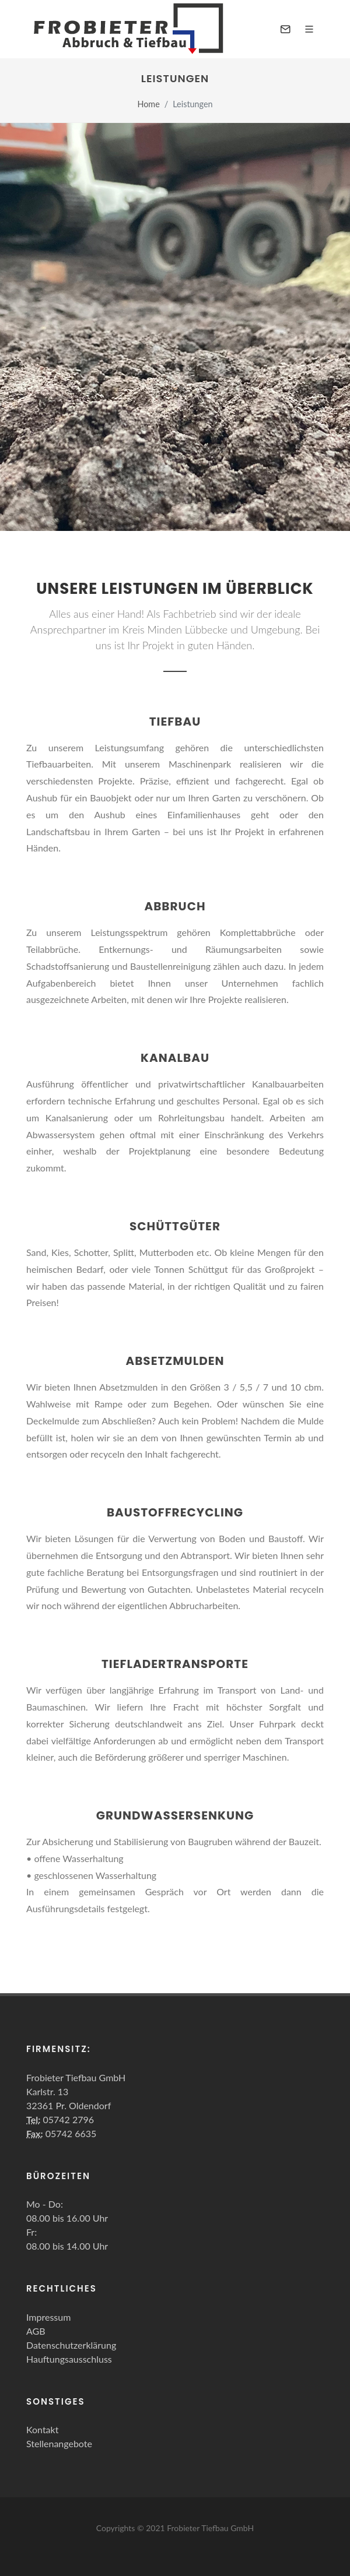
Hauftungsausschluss (69, 2358)
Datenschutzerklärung (71, 2344)
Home (148, 104)
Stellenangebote (59, 2443)
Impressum (48, 2316)
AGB (36, 2330)
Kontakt (42, 2429)
